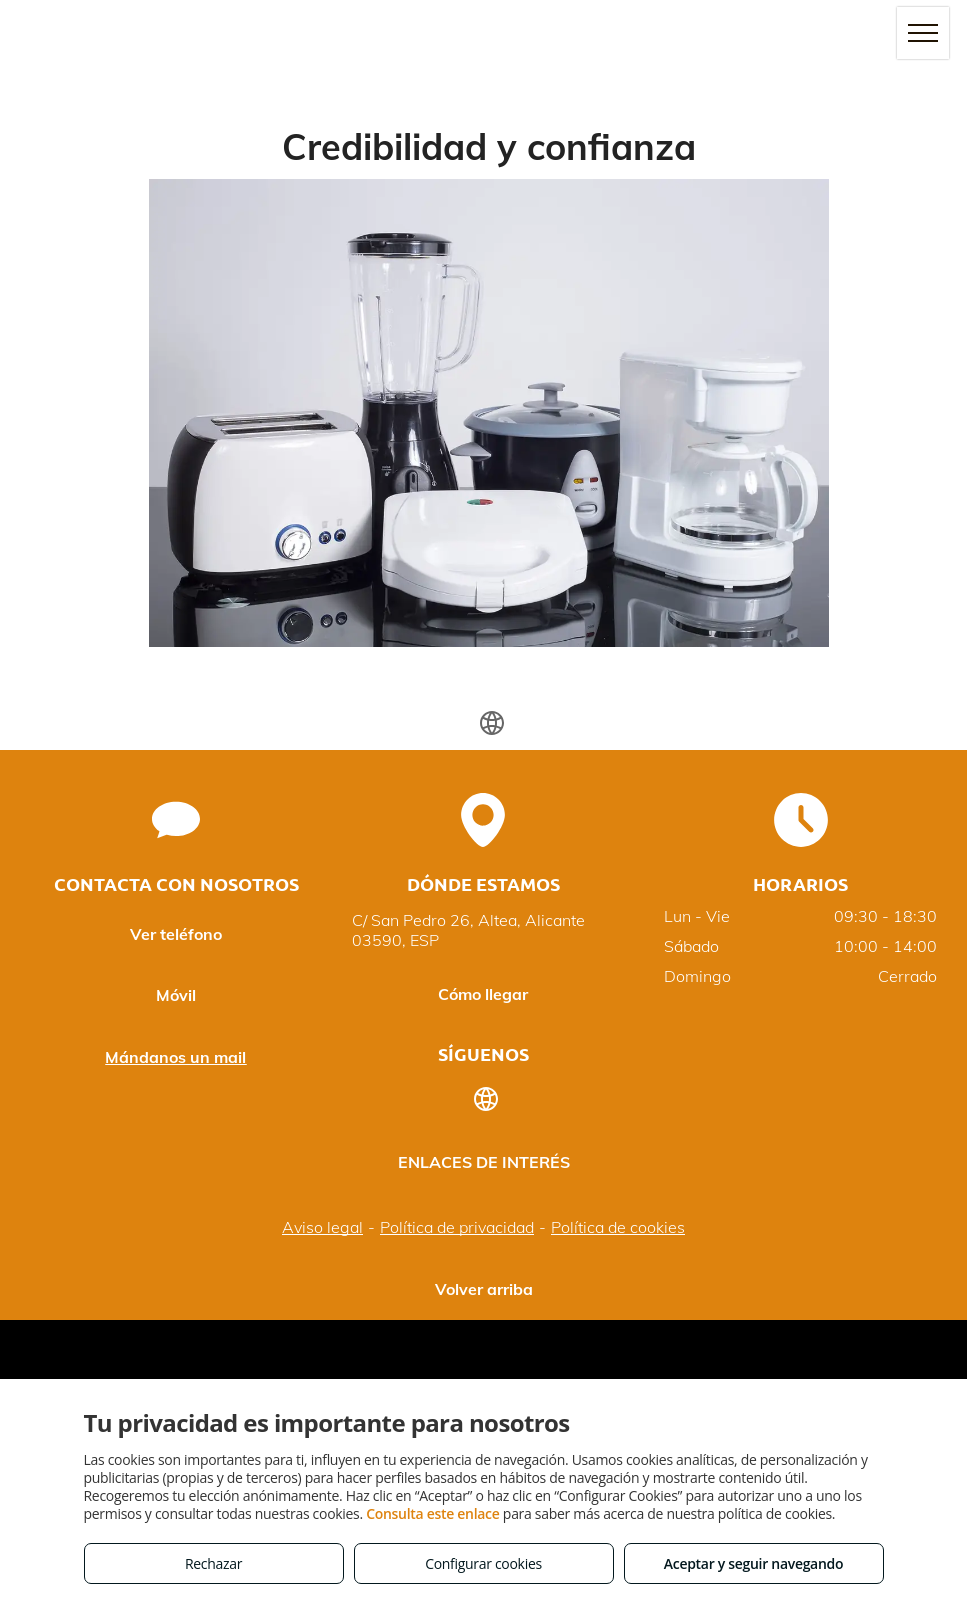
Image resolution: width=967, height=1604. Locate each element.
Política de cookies (618, 1227)
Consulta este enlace (432, 1513)
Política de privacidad (457, 1227)
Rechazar (213, 1563)
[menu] (923, 33)
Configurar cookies (483, 1563)
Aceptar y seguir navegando (753, 1563)
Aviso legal (322, 1227)
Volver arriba (484, 1289)
